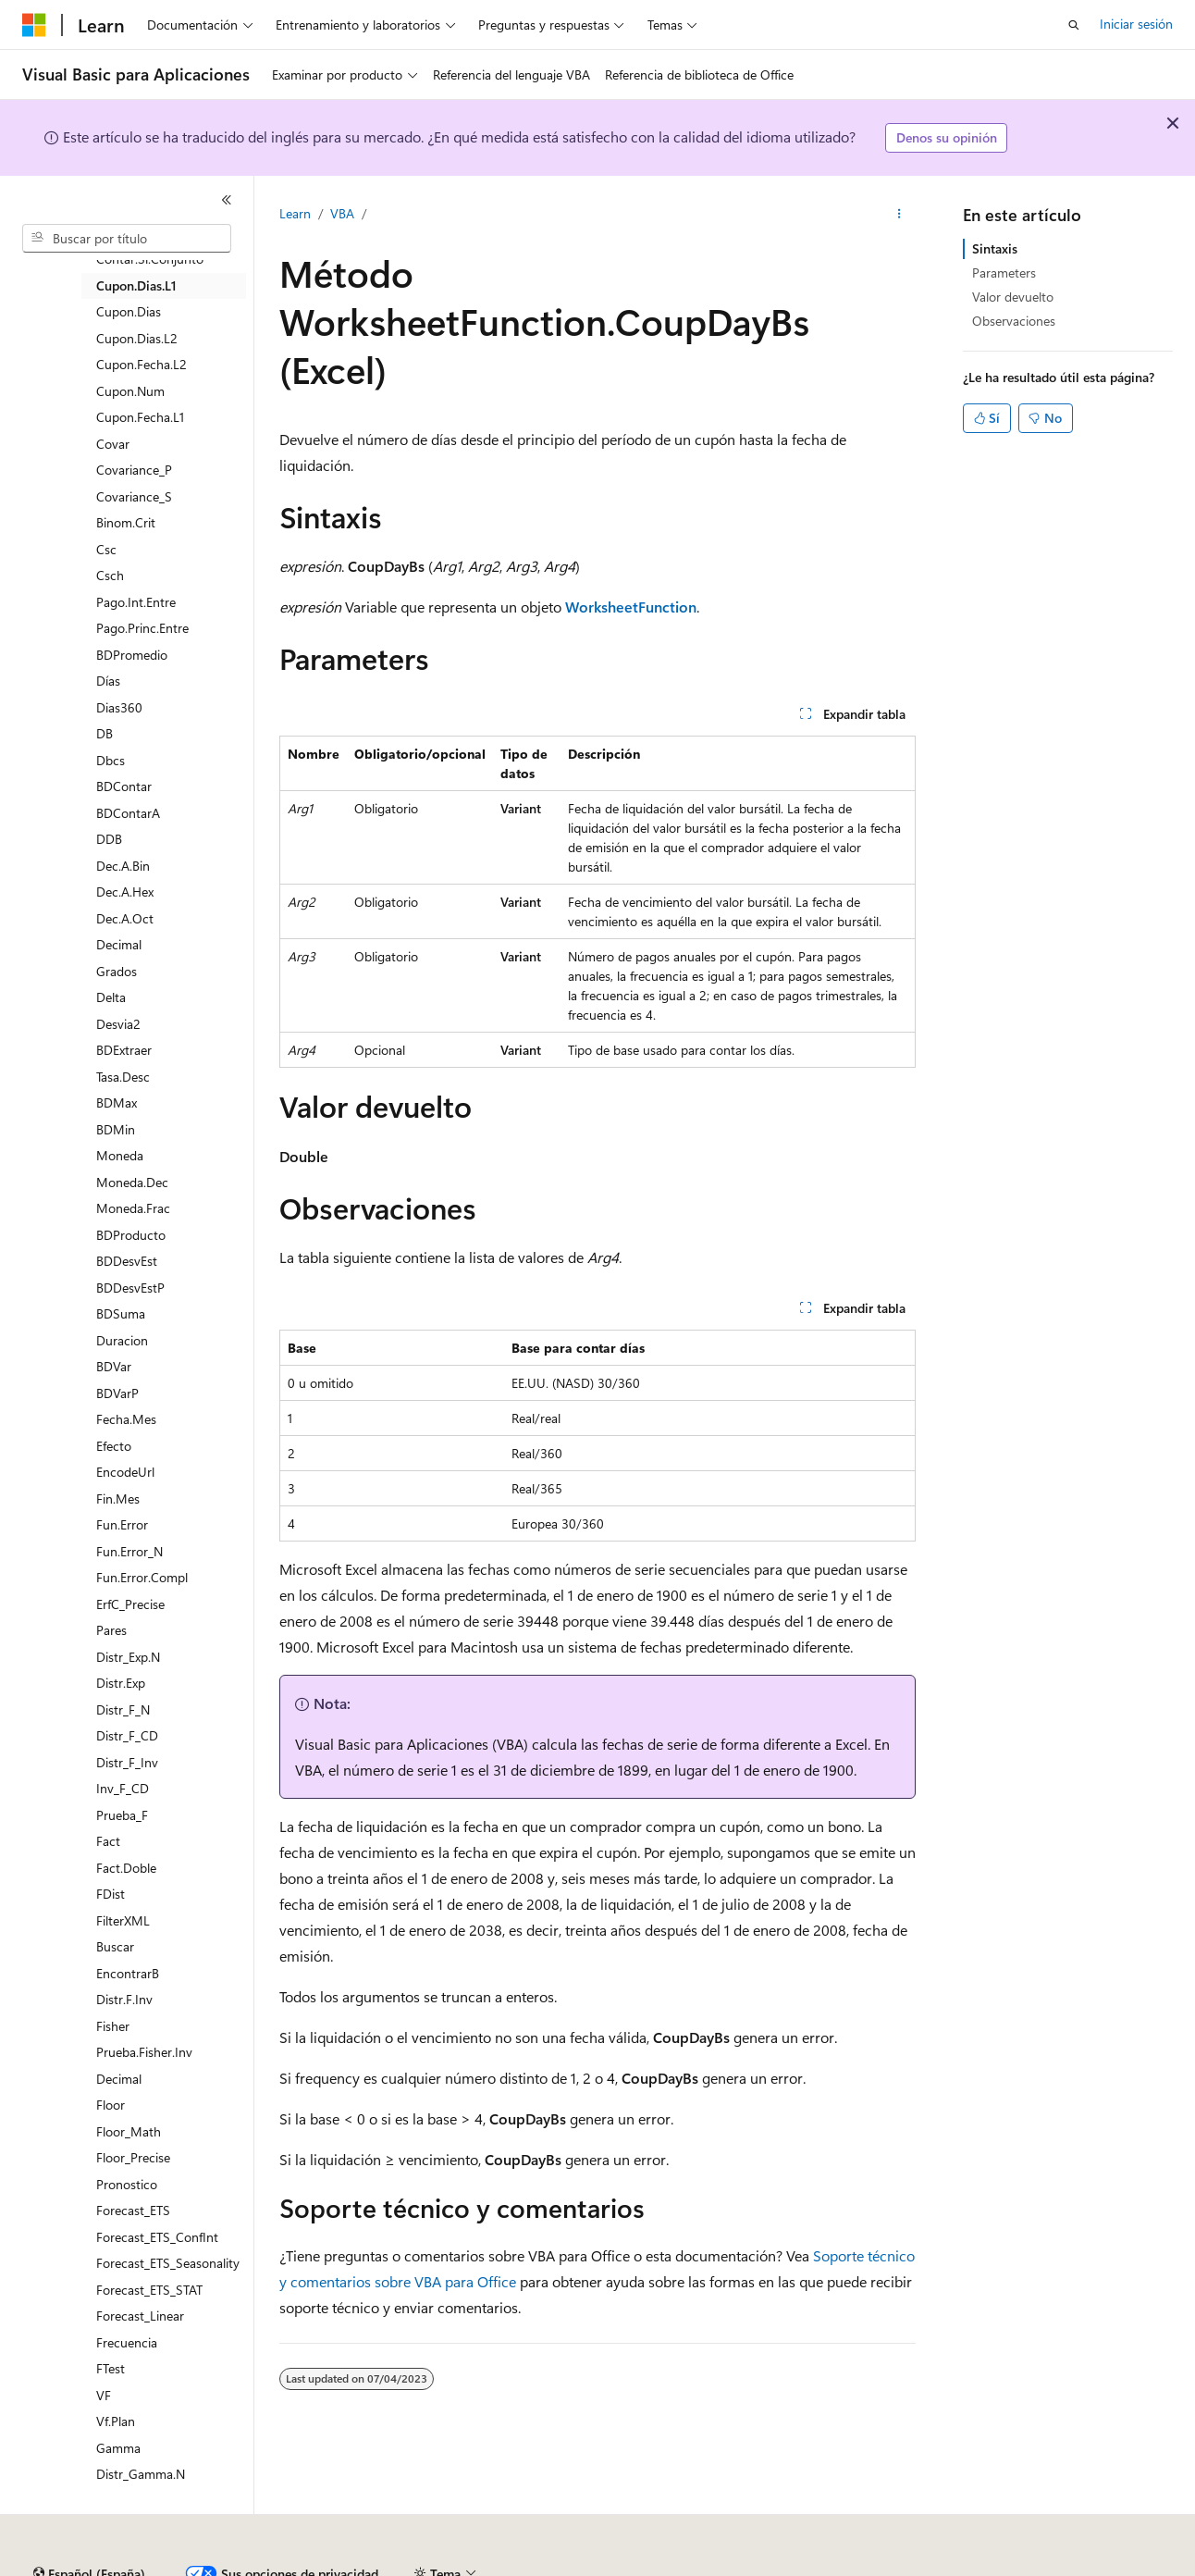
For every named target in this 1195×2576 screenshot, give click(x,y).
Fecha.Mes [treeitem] (126, 1419)
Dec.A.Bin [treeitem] (123, 865)
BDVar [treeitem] (113, 1366)
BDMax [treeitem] (116, 1102)
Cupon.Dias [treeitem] (128, 311)
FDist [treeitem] (110, 1893)
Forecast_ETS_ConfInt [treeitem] (157, 2237)
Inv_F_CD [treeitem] (122, 1788)
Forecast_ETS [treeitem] (133, 2210)
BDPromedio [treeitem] (131, 654)
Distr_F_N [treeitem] (123, 1709)
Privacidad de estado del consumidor (739, 2566)
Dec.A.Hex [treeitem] (125, 891)
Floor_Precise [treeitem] (133, 2157)
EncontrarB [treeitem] (127, 1973)
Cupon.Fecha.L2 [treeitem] (141, 364)
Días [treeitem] (108, 680)
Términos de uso (926, 2566)
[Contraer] (226, 200)
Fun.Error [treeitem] (122, 1524)
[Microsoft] (34, 25)
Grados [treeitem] (116, 971)
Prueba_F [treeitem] (122, 1815)
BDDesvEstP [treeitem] (130, 1287)
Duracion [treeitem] (122, 1340)
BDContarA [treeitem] (128, 813)
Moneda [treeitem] (119, 1155)
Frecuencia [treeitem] (126, 2342)
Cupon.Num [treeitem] (130, 391)
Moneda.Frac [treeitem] (133, 1208)
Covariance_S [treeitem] (134, 496)
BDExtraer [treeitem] (124, 1050)
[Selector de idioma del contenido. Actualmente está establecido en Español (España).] (89, 2523)
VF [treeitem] (103, 2395)
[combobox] (126, 239)
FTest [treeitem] (110, 2368)
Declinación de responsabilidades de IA (132, 2566)
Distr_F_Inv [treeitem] (127, 1762)
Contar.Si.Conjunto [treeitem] (149, 258)
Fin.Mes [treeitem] (118, 1498)
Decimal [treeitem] (119, 944)
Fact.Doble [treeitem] (126, 1867)
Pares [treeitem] (111, 1630)
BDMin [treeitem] (115, 1129)
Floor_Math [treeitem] (128, 2131)
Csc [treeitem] (106, 549)
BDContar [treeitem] (124, 786)
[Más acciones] (899, 214)
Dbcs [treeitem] (110, 760)
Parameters (1004, 272)
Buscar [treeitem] (115, 1946)
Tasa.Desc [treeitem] (123, 1076)
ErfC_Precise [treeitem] (130, 1604)
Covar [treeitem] (112, 443)
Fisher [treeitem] (112, 2026)
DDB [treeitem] (109, 839)
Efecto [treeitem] (113, 1446)
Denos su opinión (946, 137)
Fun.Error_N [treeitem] (129, 1551)
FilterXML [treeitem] (123, 1920)
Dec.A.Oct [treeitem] (125, 918)
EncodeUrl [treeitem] (125, 1471)
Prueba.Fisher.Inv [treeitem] (144, 2052)
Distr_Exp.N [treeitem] (128, 1657)
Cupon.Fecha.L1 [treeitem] (140, 417)
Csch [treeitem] (110, 575)
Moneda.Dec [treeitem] (132, 1182)
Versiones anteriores (321, 2566)
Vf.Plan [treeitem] (115, 2421)
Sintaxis (994, 248)
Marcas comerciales (1050, 2566)
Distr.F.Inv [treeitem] (124, 1999)
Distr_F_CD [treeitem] (127, 1735)
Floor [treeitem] (110, 2104)
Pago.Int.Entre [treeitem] (136, 602)
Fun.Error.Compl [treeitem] (142, 1577)
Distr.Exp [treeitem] (120, 1682)
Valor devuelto (1012, 296)
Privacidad (570, 2566)
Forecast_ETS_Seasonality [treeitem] (168, 2263)
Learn (295, 213)
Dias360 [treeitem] (119, 707)
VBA (342, 213)
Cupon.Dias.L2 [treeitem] (137, 338)
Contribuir (490, 2566)
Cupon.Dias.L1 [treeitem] (136, 285)
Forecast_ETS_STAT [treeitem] (149, 2289)
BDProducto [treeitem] (131, 1235)
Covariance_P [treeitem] (134, 469)
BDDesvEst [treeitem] (126, 1260)
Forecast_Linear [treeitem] (140, 2315)
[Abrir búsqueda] (1073, 25)
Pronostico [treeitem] (126, 2184)
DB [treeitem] (104, 733)
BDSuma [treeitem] (120, 1313)
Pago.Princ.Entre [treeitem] (142, 628)
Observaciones (1013, 320)
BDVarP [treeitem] (117, 1393)
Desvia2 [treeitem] (118, 1024)
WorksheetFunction (630, 606)
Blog (412, 2566)
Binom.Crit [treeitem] (125, 522)
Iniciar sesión (1136, 23)
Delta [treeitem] (111, 997)
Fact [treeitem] (108, 1841)
